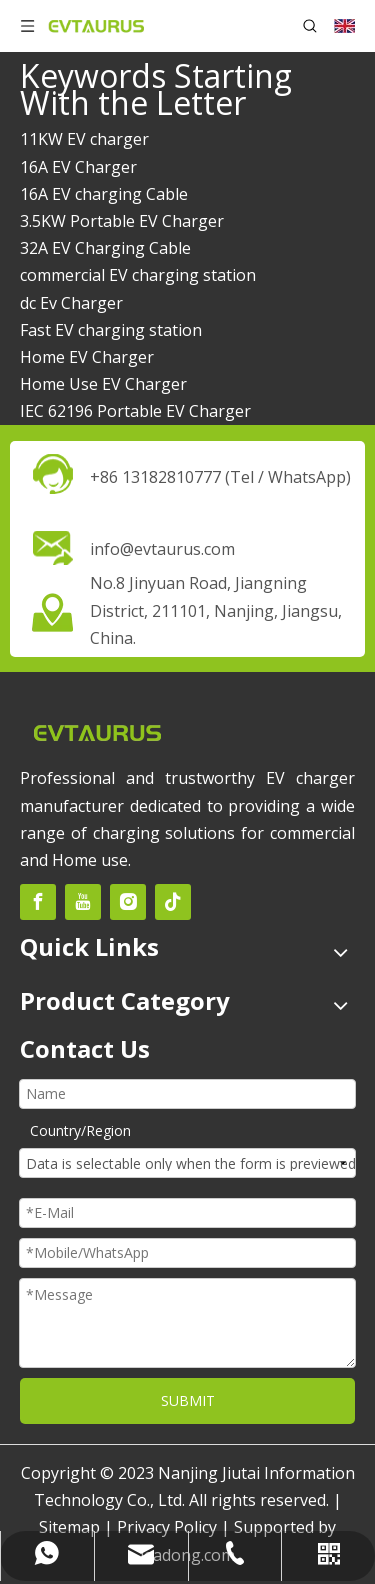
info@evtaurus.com (162, 549)
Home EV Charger (87, 357)
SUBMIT (188, 1400)
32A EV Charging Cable (105, 248)
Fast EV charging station (111, 330)
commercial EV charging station (138, 275)
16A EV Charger (78, 167)
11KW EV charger (84, 139)
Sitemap (69, 1527)
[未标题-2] (97, 731)
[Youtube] (83, 902)
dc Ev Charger (71, 303)
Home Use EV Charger (103, 384)
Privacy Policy (167, 1527)
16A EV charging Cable (104, 194)
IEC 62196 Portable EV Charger (135, 411)
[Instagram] (128, 902)
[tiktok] (173, 902)
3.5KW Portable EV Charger (122, 221)
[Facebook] (38, 902)
